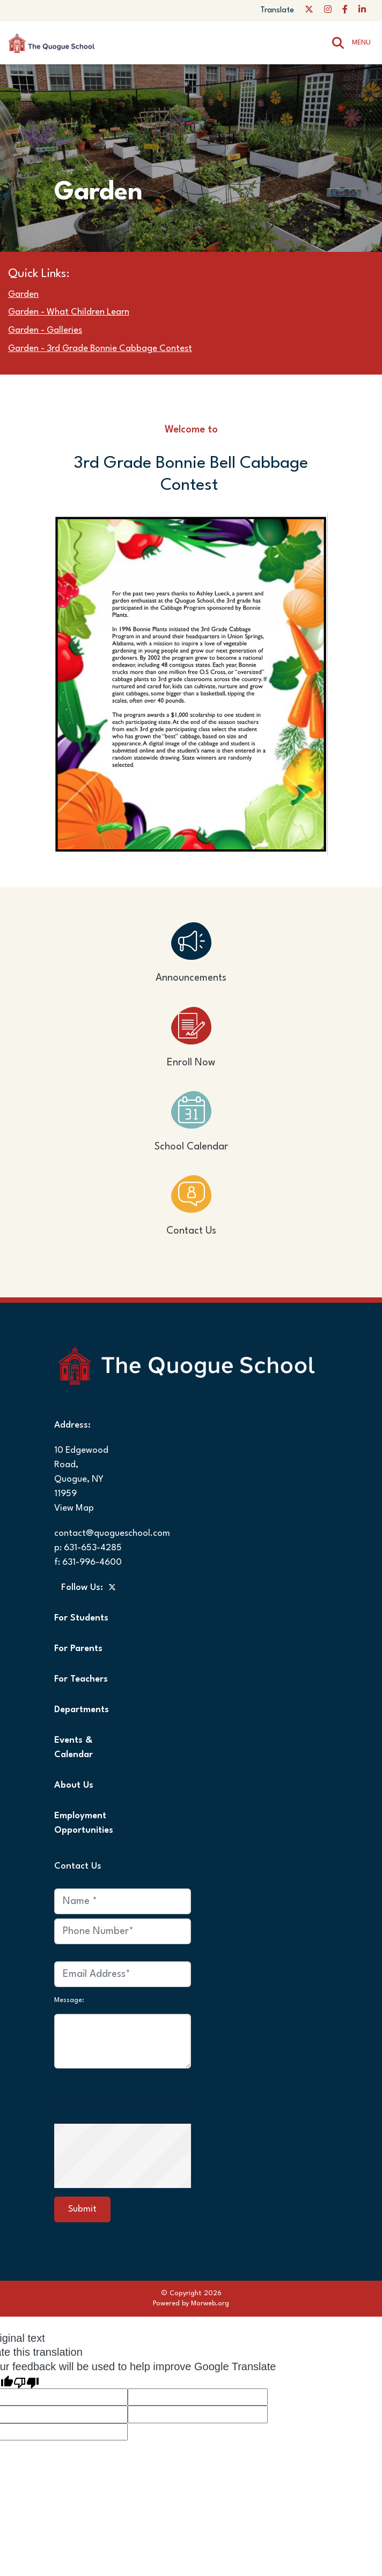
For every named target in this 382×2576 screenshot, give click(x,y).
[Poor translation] (26, 2381)
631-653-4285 (93, 1547)
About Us (73, 1785)
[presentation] (146, 2155)
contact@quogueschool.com (112, 1533)
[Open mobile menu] (363, 43)
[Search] (338, 42)
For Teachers (81, 1679)
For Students (81, 1618)
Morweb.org (210, 2303)
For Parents (78, 1648)
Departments (81, 1709)
